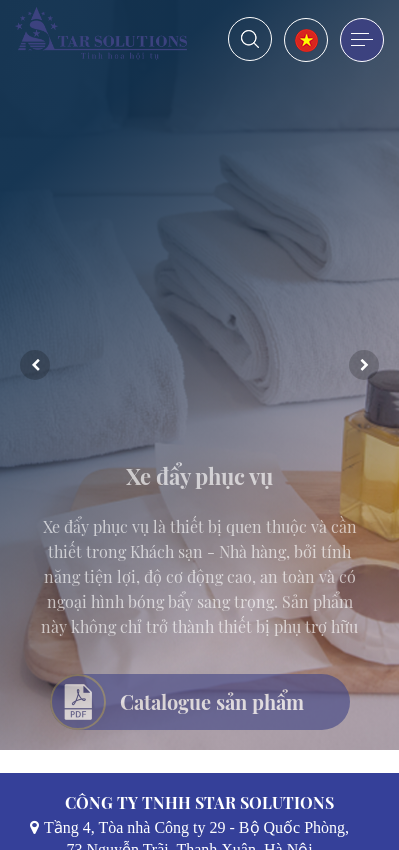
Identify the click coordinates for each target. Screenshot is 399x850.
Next (364, 365)
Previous (35, 365)
